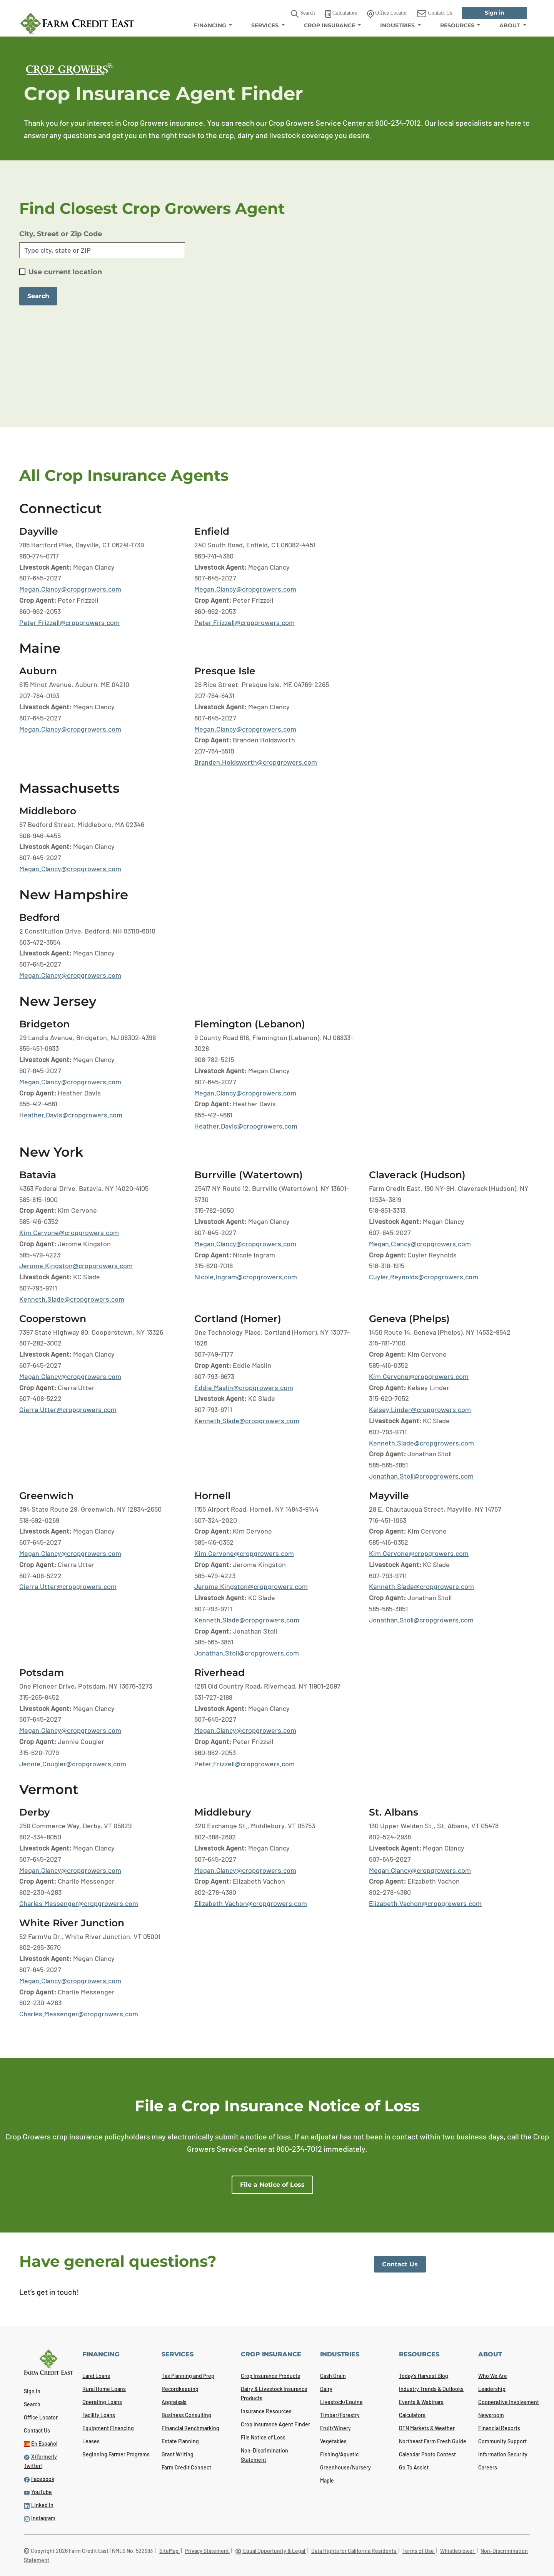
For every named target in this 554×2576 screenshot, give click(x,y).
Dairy (326, 2389)
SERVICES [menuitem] (265, 25)
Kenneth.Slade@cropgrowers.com (71, 1299)
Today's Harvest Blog (423, 2376)
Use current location (65, 272)
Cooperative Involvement (508, 2402)
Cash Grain (333, 2376)
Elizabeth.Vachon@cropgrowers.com (250, 1903)
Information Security (502, 2454)
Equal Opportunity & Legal (270, 2551)
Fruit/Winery (335, 2428)
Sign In (32, 2391)
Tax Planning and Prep (188, 2376)
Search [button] (303, 14)
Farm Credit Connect (186, 2467)
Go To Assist (414, 2467)
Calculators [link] (341, 14)
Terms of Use (418, 2551)
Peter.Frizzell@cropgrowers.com (69, 622)
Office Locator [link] (387, 14)
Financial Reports (499, 2428)
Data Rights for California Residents (354, 2551)
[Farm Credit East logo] (77, 23)
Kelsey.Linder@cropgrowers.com (420, 1409)
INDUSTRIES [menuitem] (398, 25)
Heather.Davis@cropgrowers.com (70, 1114)
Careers (487, 2467)
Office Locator (41, 2417)
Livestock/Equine (341, 2402)
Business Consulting (186, 2415)
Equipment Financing (108, 2428)
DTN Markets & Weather (427, 2428)
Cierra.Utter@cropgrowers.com (68, 1409)
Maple (327, 2480)
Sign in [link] (494, 12)
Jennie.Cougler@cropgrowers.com (72, 1763)
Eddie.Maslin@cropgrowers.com (243, 1387)
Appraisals (174, 2402)
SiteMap (169, 2551)
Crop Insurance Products (270, 2376)
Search (32, 2404)
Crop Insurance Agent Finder (275, 2424)
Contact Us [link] (434, 13)
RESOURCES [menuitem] (458, 25)
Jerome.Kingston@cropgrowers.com (76, 1265)
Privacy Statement (207, 2551)
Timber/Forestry (340, 2415)
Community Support (502, 2441)
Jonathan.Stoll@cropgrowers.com (421, 1476)
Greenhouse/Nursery (345, 2467)
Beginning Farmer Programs (116, 2454)
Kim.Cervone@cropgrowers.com (69, 1232)
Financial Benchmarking (190, 2428)
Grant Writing (178, 2454)
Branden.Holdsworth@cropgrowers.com (255, 762)
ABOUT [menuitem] (510, 25)
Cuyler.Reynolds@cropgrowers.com (423, 1276)
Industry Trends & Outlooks (431, 2389)
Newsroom (491, 2415)
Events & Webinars (421, 2402)
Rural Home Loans (104, 2389)
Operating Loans (102, 2402)
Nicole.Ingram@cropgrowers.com (245, 1276)
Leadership (492, 2389)
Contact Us (37, 2430)
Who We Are (492, 2376)
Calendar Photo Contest (427, 2454)
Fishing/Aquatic (339, 2454)
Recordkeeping (180, 2389)
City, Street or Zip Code (60, 234)
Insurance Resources (266, 2411)
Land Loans (96, 2376)
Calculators (412, 2415)
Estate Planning (180, 2441)
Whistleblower (458, 2551)
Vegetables (333, 2441)
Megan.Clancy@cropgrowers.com (70, 589)
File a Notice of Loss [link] (272, 2184)
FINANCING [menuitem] (211, 25)
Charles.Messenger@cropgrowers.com (78, 1903)
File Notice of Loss (263, 2437)
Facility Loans (98, 2415)
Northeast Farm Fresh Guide (432, 2441)
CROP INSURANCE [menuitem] (330, 25)
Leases (91, 2441)
